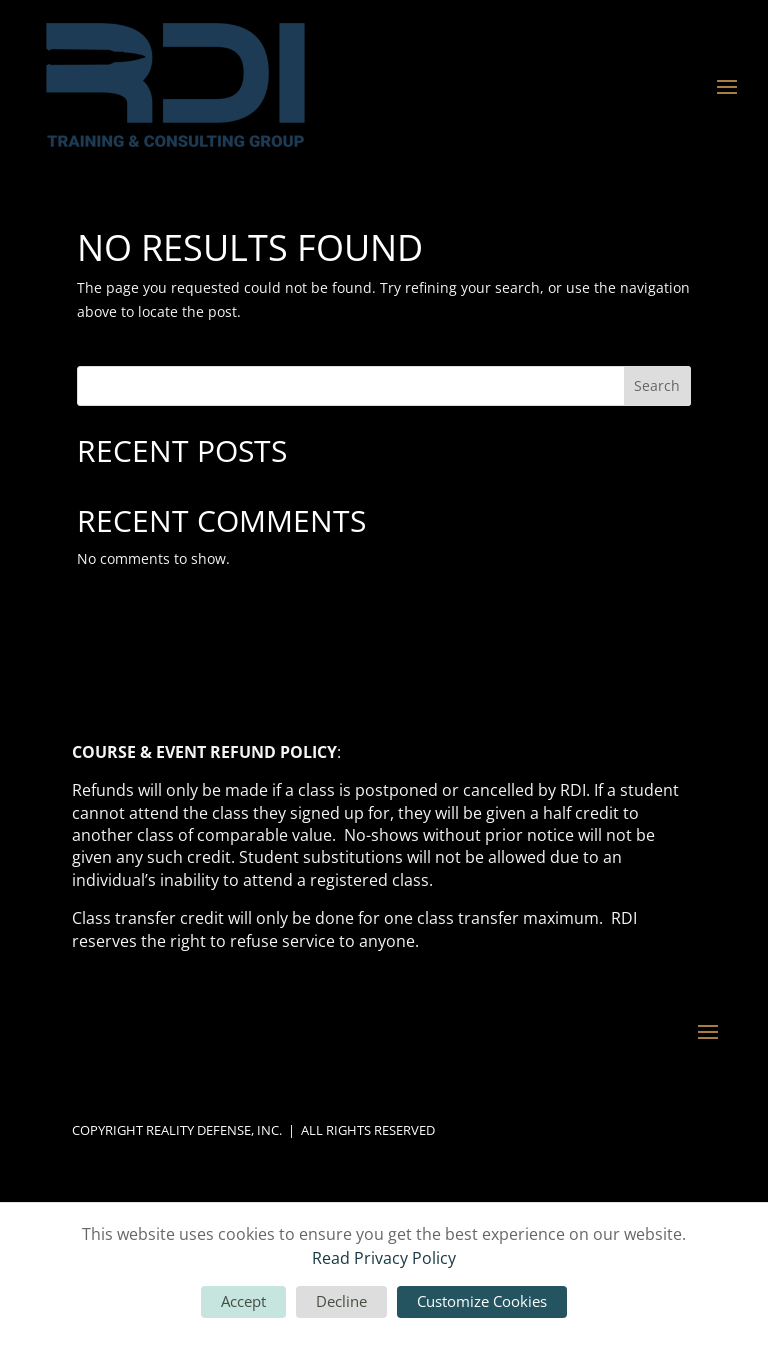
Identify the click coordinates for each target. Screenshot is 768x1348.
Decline (341, 1301)
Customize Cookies (482, 1301)
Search (657, 385)
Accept (243, 1301)
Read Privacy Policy (384, 1258)
